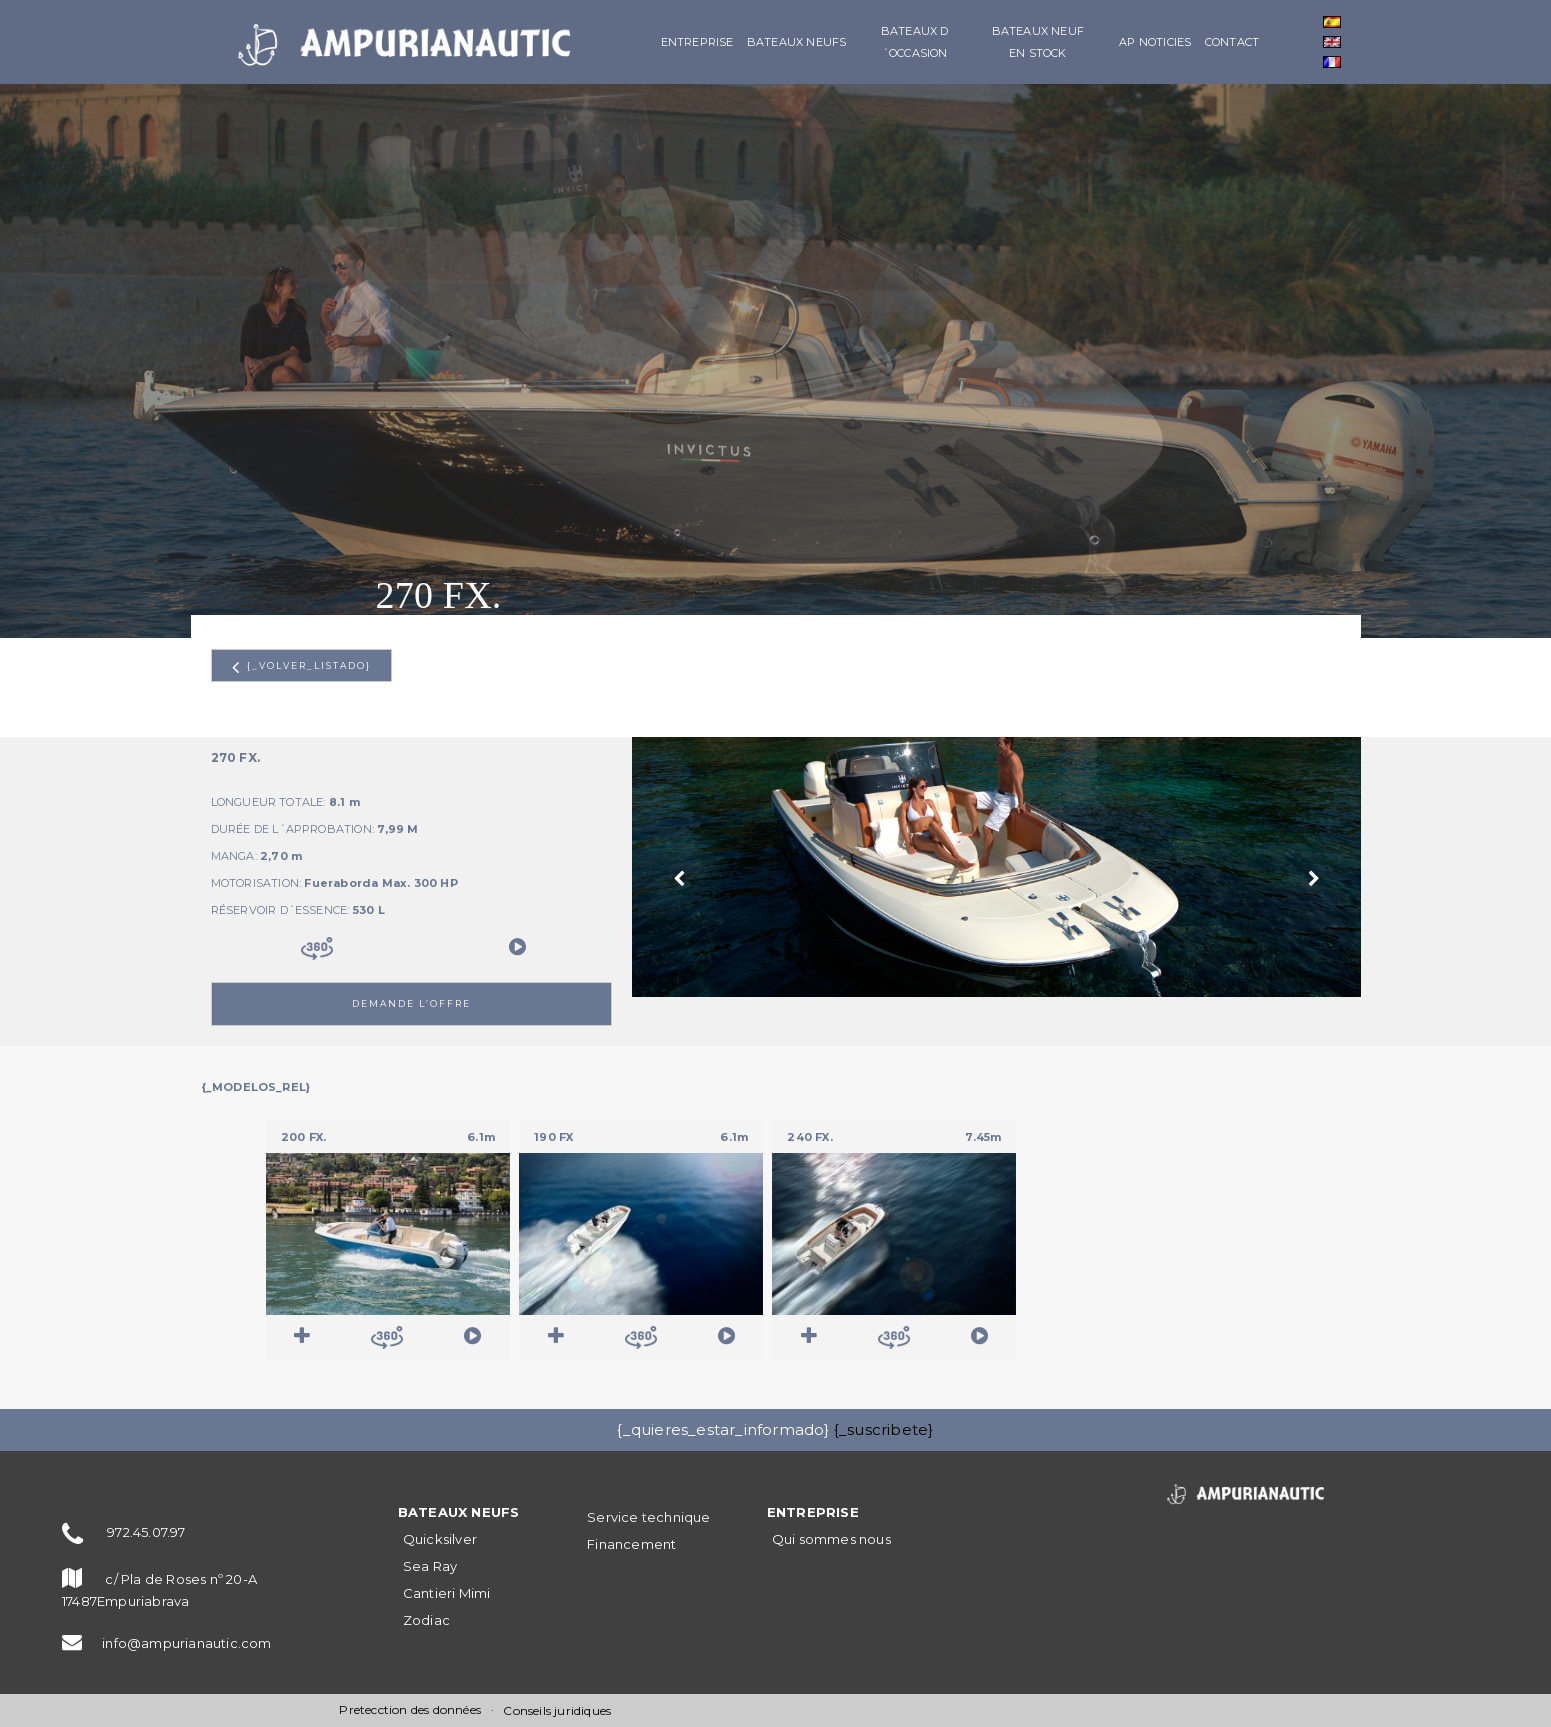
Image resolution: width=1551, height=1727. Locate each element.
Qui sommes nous (831, 1539)
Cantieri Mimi (447, 1593)
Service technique (648, 1517)
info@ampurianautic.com (186, 1643)
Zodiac (426, 1620)
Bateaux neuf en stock (1038, 42)
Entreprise (697, 42)
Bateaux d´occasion (915, 42)
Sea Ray (430, 1566)
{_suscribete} (884, 1429)
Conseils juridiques (557, 1710)
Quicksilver (440, 1539)
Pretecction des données (410, 1709)
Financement (631, 1544)
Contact (1232, 42)
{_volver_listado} (301, 667)
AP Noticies (1155, 42)
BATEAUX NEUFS (797, 42)
